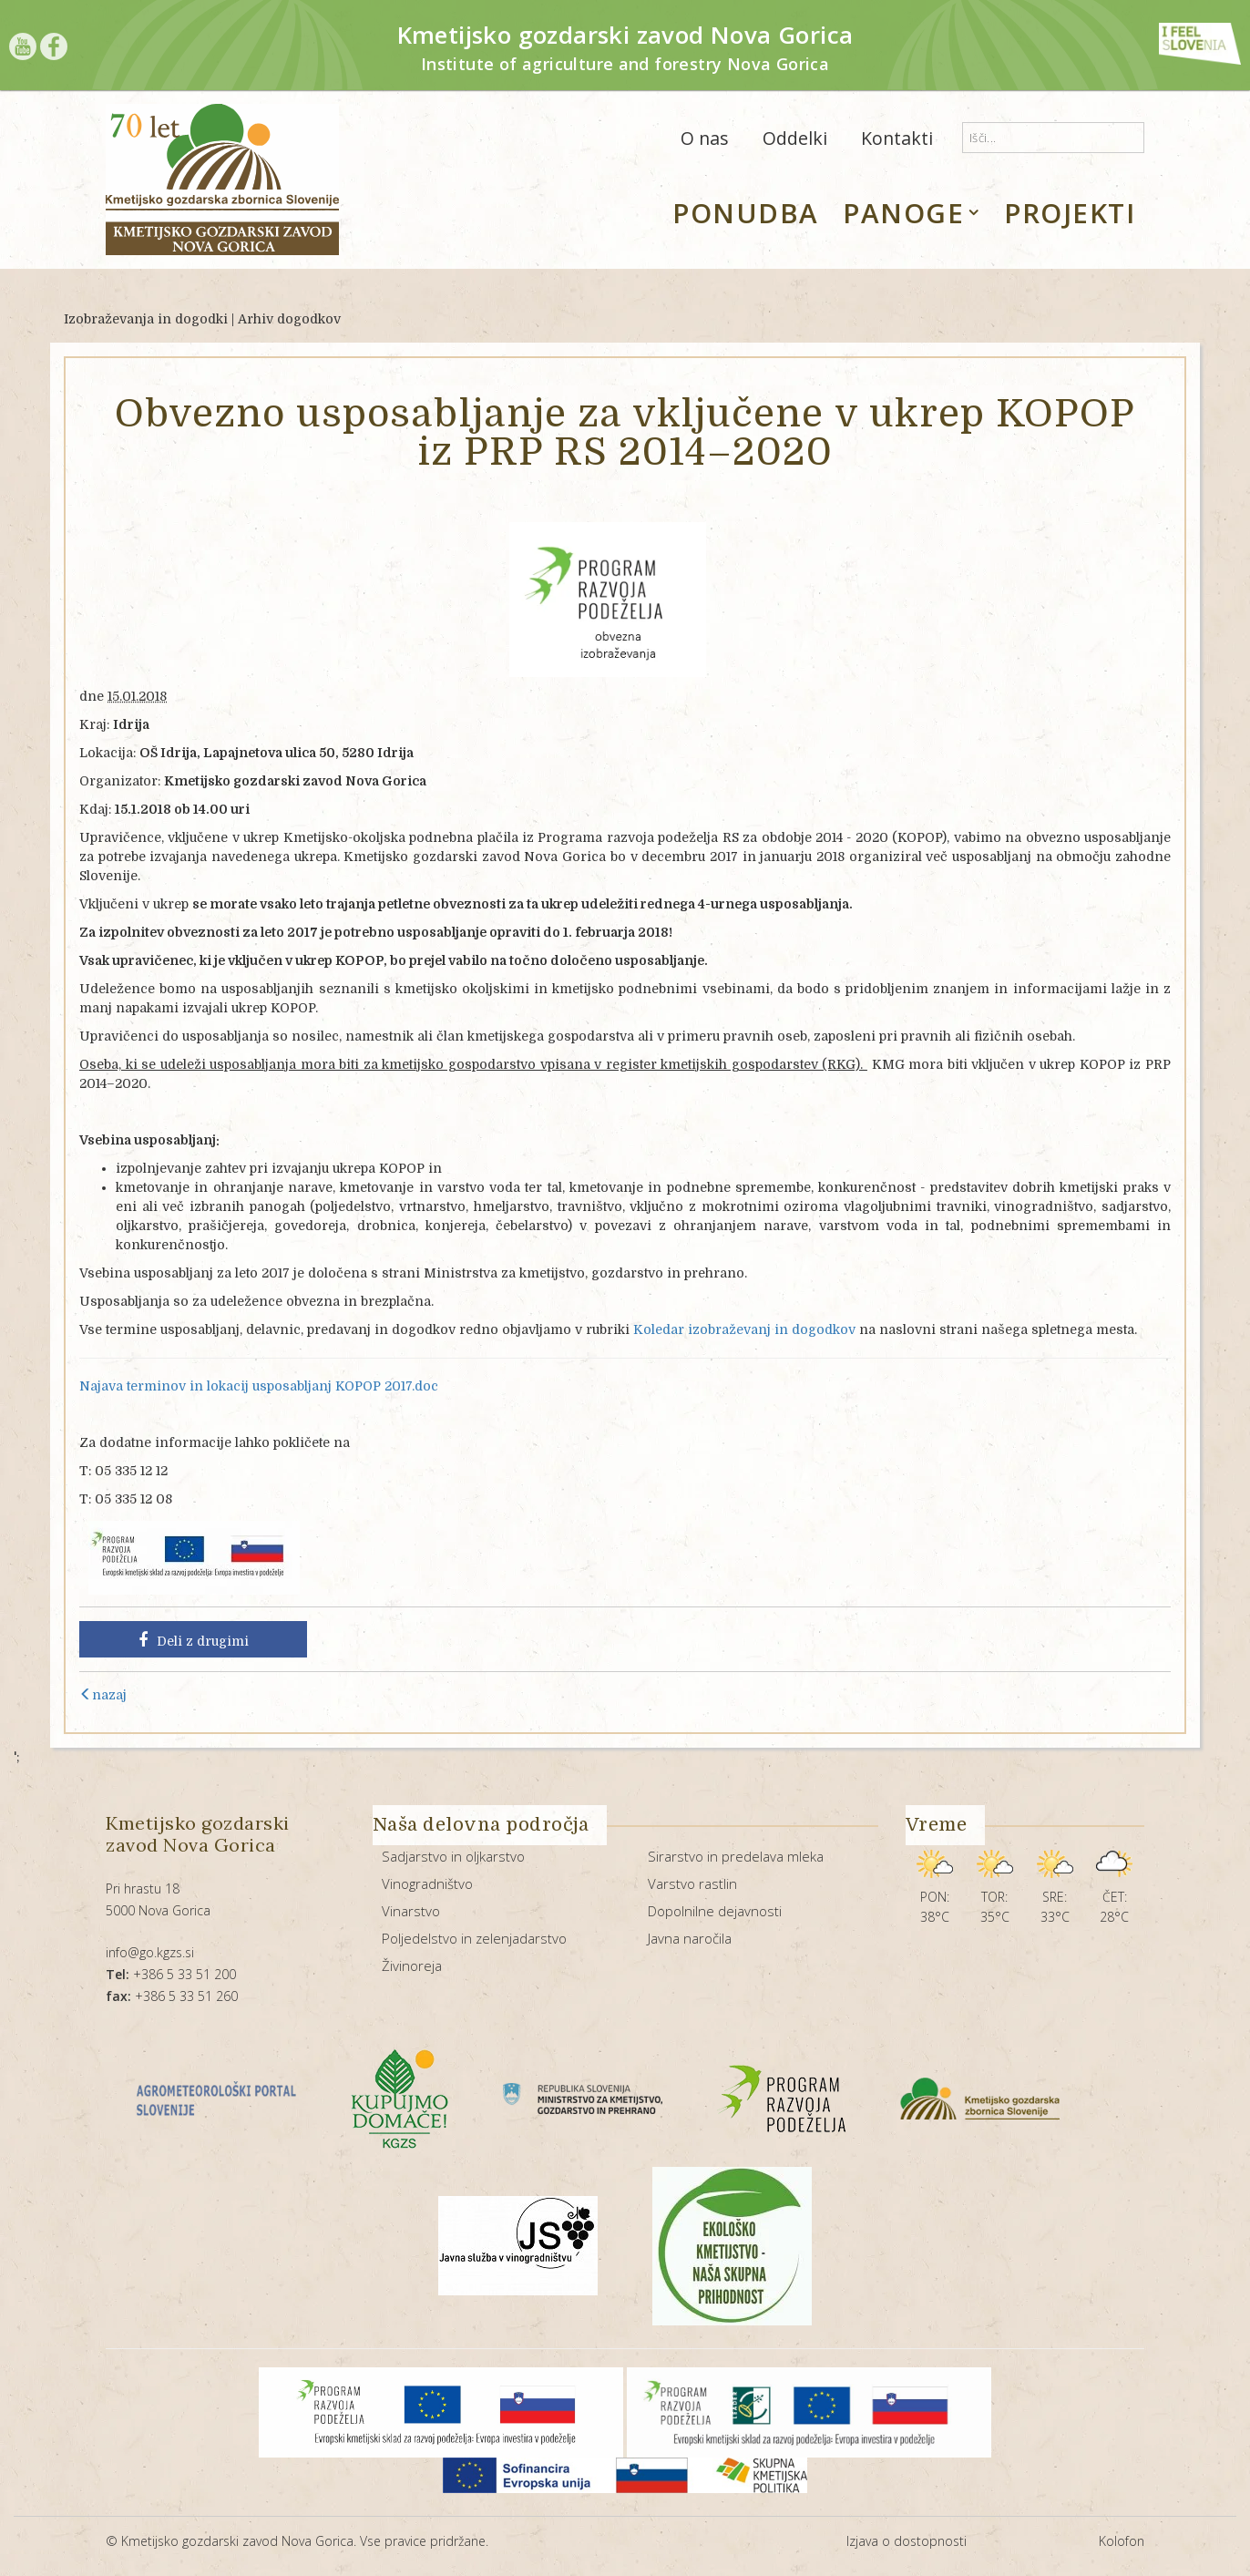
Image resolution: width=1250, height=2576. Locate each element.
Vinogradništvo (427, 1883)
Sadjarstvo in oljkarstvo (453, 1856)
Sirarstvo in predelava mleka (736, 1856)
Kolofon (1121, 2541)
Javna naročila (690, 1938)
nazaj (103, 1695)
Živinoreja (412, 1965)
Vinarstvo (411, 1911)
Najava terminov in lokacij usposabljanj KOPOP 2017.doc (258, 1386)
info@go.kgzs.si (150, 1952)
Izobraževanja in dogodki (146, 319)
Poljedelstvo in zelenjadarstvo (474, 1938)
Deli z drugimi (193, 1640)
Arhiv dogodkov (289, 319)
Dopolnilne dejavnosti (715, 1911)
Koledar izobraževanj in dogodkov (744, 1329)
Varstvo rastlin (692, 1883)
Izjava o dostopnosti (906, 2541)
